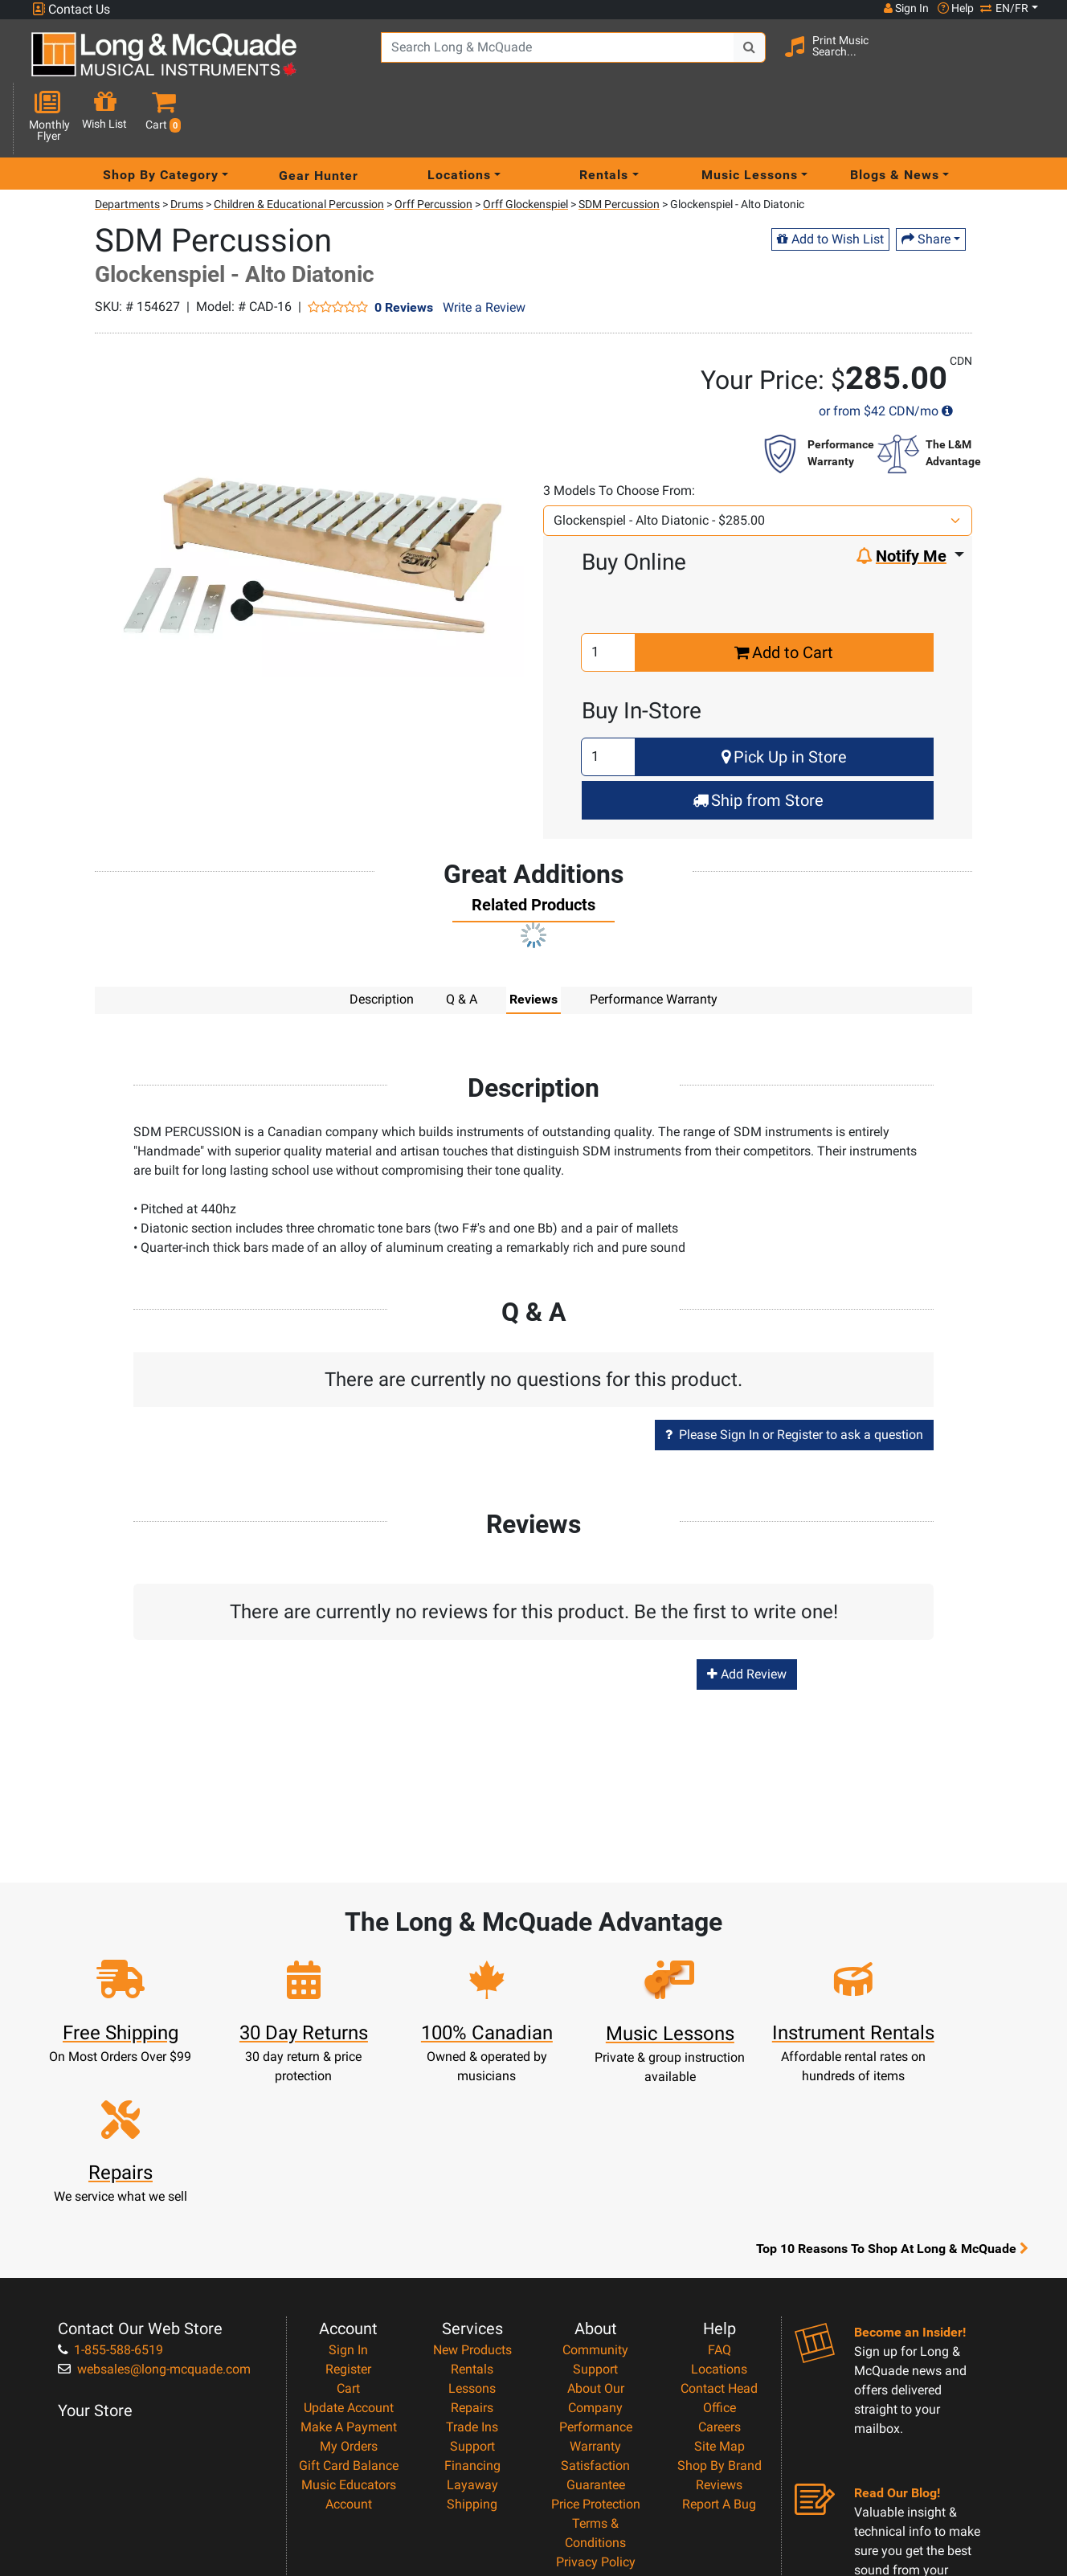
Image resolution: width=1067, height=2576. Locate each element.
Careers (719, 2276)
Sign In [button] (905, 8)
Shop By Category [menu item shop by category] (161, 118)
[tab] (533, 851)
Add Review (747, 1617)
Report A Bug (719, 2353)
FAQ (719, 2199)
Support (472, 2296)
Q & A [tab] (461, 942)
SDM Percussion (619, 147)
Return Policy (595, 2431)
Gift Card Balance (349, 2315)
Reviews (719, 2334)
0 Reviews (403, 250)
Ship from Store (758, 743)
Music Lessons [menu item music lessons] (749, 118)
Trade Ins (472, 2276)
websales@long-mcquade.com (154, 2218)
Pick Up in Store (784, 699)
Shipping (472, 2353)
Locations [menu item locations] (459, 118)
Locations (719, 2218)
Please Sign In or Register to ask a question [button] (794, 1377)
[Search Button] (734, 58)
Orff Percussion (433, 147)
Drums (186, 147)
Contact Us (71, 9)
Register (348, 2218)
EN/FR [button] (1004, 8)
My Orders (349, 2296)
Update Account (349, 2257)
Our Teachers (595, 2450)
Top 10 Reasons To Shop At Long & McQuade (891, 2098)
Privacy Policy (596, 2411)
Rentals (472, 2218)
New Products (472, 2199)
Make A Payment (348, 2276)
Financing (472, 2315)
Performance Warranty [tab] (653, 942)
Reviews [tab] (533, 942)
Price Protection (595, 2353)
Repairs (472, 2257)
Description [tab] (382, 942)
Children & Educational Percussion (299, 147)
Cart (348, 2238)
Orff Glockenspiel (525, 147)
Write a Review (484, 250)
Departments (127, 147)
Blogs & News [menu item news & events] (894, 118)
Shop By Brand (719, 2315)
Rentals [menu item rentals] (603, 118)
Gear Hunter (318, 118)
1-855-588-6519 (110, 2199)
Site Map (719, 2296)
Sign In (348, 2199)
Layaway (472, 2334)
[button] (1028, 60)
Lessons (472, 2238)
